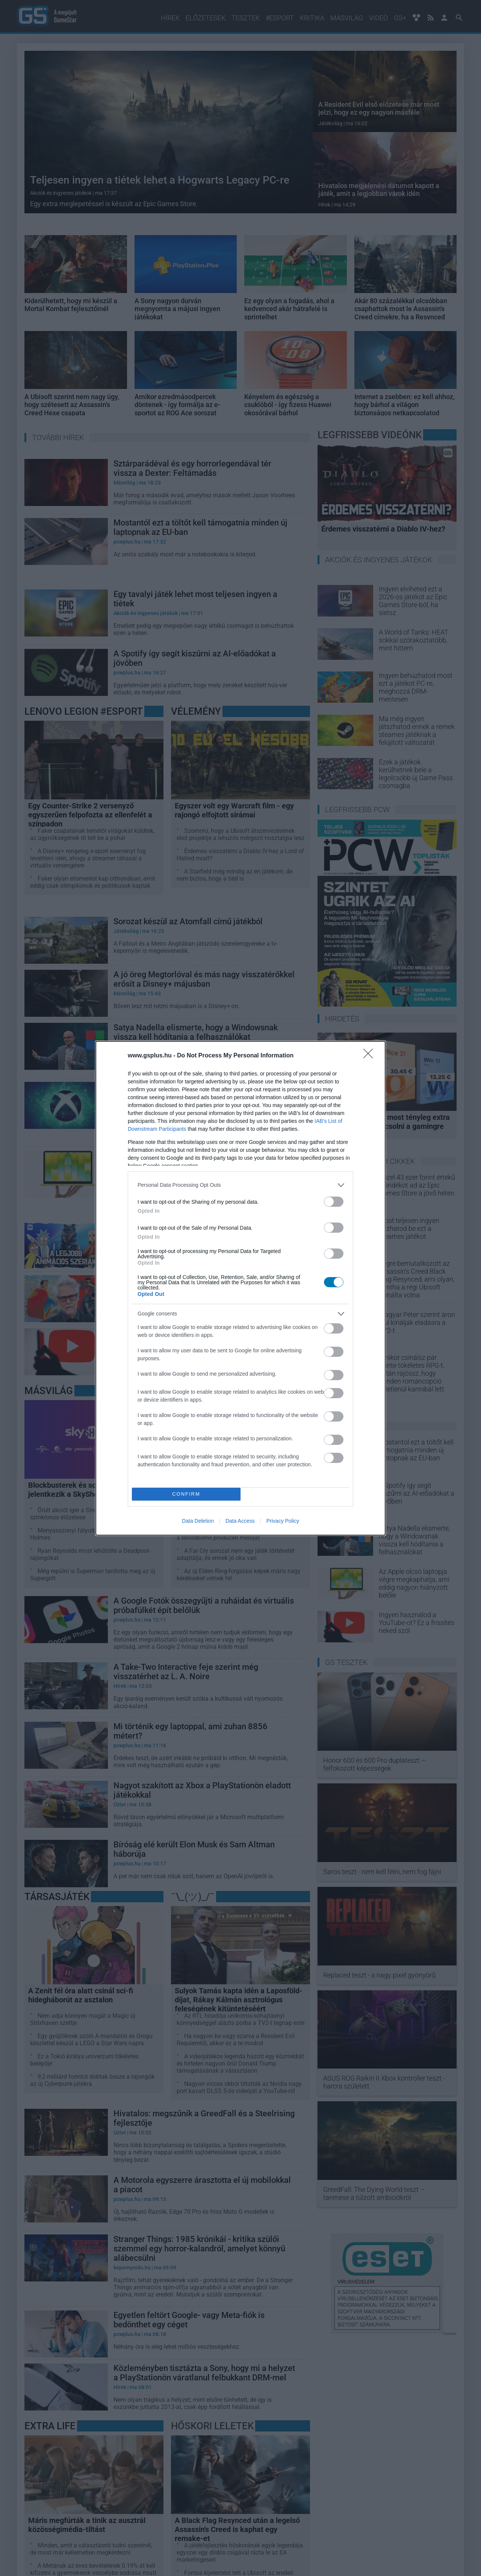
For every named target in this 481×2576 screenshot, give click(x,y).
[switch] (333, 1202)
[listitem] (240, 1185)
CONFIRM (186, 1494)
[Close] (370, 1056)
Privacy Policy (282, 1521)
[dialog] (240, 1288)
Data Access (240, 1521)
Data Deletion (198, 1521)
